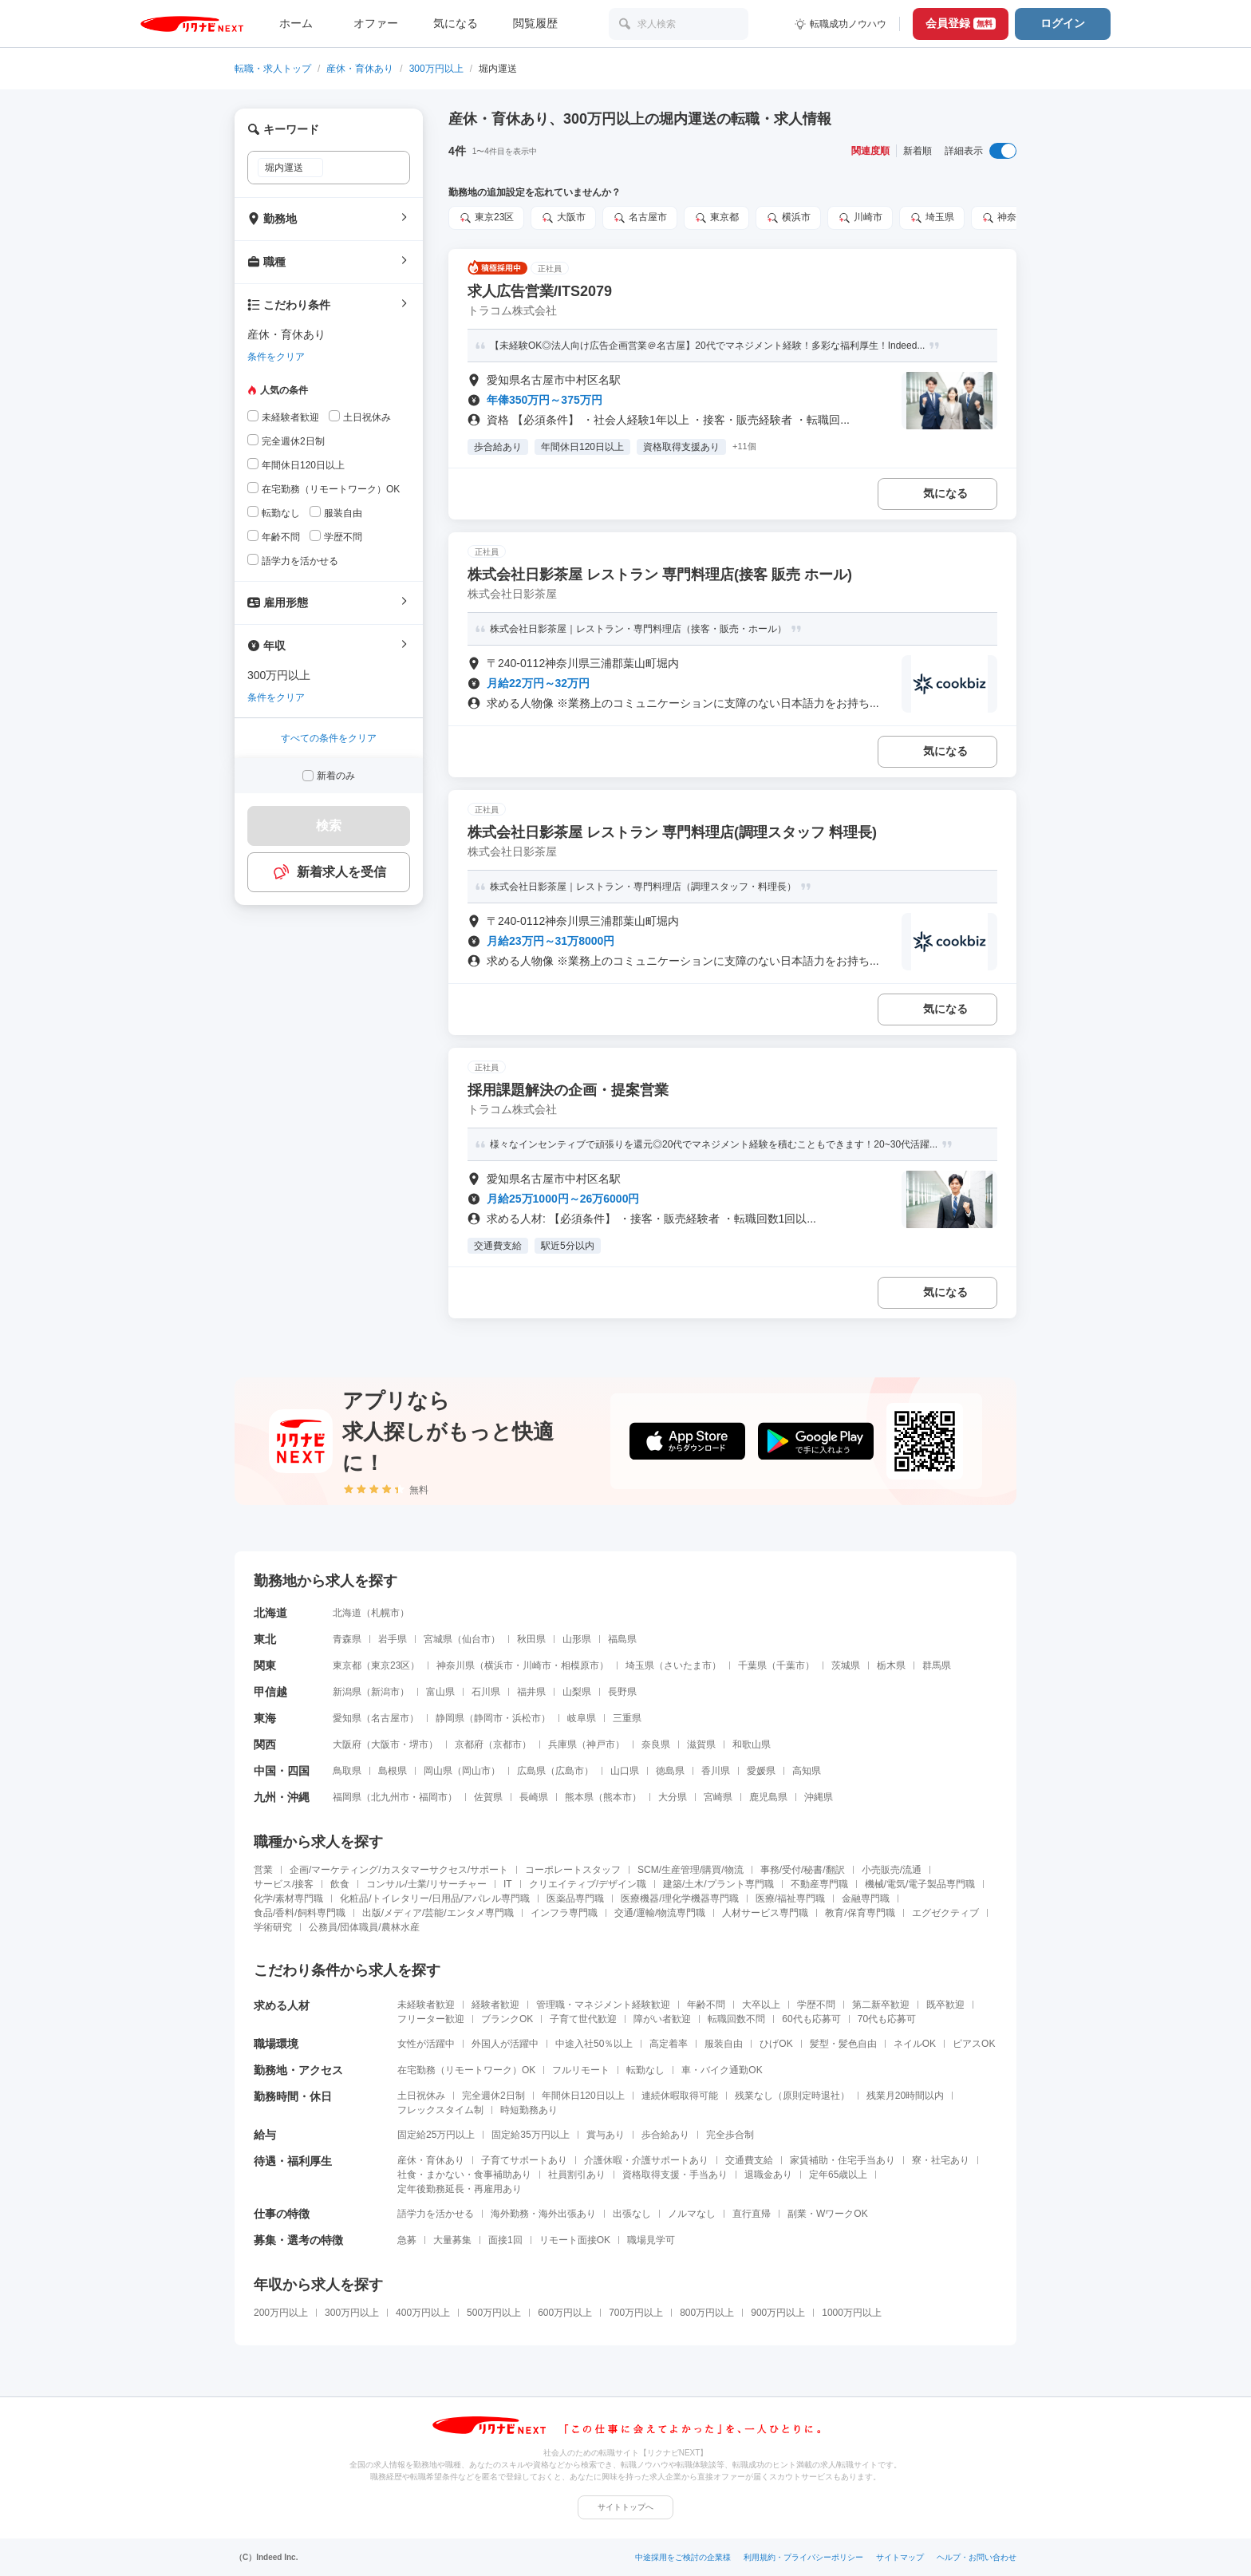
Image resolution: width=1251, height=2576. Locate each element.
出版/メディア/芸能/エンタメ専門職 (438, 1912)
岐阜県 (581, 1718)
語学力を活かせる (435, 2213)
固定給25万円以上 (436, 2134)
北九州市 (390, 1797)
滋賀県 (701, 1744)
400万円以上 (423, 2312)
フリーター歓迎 (430, 2019)
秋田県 (531, 1639)
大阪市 (385, 1744)
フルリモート (581, 2070)
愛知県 (347, 1718)
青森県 (347, 1639)
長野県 (622, 1691)
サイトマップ (900, 2557)
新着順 (917, 150)
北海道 (347, 1612)
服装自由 (723, 2043)
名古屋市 (390, 1718)
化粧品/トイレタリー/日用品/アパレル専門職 (435, 1898)
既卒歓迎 (945, 2004)
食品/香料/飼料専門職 (299, 1912)
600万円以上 (565, 2312)
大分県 (672, 1797)
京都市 (507, 1744)
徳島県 (670, 1770)
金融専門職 (866, 1898)
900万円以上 (778, 2312)
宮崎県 (718, 1797)
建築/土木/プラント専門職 (718, 1884)
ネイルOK (915, 2043)
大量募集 (452, 2240)
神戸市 (600, 1744)
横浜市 (498, 1665)
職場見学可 (651, 2240)
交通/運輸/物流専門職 (660, 1912)
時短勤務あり (529, 2110)
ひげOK (776, 2043)
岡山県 (438, 1770)
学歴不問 (816, 2004)
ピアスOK (974, 2043)
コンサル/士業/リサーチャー (426, 1884)
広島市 (569, 1770)
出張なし (632, 2213)
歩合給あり (665, 2134)
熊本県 (579, 1797)
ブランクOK (507, 2019)
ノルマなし (692, 2213)
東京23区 (390, 1665)
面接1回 (505, 2240)
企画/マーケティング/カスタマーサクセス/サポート (399, 1869)
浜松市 (526, 1718)
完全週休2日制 (493, 2095)
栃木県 (891, 1665)
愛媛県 (761, 1770)
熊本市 (617, 1797)
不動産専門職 (819, 1884)
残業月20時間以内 (905, 2095)
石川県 (486, 1691)
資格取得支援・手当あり (675, 2174)
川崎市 (537, 1665)
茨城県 (845, 1665)
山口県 (624, 1770)
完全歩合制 (730, 2134)
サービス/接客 (284, 1884)
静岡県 (450, 1718)
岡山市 (476, 1770)
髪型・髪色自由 (843, 2043)
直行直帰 (751, 2213)
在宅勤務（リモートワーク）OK (466, 2070)
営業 (263, 1869)
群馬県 (936, 1665)
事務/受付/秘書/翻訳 (802, 1869)
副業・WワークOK (827, 2213)
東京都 (347, 1665)
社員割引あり (577, 2174)
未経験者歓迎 (426, 2004)
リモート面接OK (574, 2240)
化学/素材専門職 (288, 1898)
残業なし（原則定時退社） (792, 2095)
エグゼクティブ (945, 1912)
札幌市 (385, 1612)
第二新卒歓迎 (881, 2004)
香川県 (715, 1770)
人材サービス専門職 (765, 1912)
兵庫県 (562, 1744)
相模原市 (580, 1665)
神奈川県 (455, 1665)
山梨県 (576, 1691)
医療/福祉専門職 (790, 1898)
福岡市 (433, 1797)
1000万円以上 (852, 2312)
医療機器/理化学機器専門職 (679, 1898)
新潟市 (385, 1691)
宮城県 (438, 1639)
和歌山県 (751, 1744)
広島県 (531, 1770)
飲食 (339, 1884)
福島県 (622, 1639)
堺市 (418, 1744)
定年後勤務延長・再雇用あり (459, 2189)
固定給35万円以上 (530, 2134)
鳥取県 (347, 1770)
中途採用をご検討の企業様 (683, 2557)
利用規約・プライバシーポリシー (803, 2557)
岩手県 (392, 1639)
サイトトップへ (625, 2507)
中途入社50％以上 (594, 2043)
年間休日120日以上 (583, 2095)
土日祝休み (421, 2095)
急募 (406, 2240)
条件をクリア (276, 356)
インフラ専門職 (564, 1912)
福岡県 (347, 1797)
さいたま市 (688, 1665)
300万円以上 (436, 68)
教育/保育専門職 (859, 1912)
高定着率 (668, 2043)
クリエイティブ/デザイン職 (587, 1884)
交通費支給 (749, 2160)
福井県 (531, 1691)
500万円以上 (494, 2312)
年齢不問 (706, 2004)
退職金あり (768, 2174)
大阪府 (347, 1744)
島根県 (392, 1770)
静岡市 (488, 1718)
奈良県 (655, 1744)
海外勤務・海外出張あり (543, 2213)
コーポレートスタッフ (573, 1869)
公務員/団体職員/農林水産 (364, 1927)
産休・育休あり (359, 68)
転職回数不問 (736, 2019)
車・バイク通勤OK (721, 2070)
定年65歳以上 (838, 2174)
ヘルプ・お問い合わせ (976, 2557)
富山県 (440, 1691)
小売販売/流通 (891, 1869)
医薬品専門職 (575, 1898)
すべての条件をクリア (329, 738)
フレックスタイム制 (440, 2110)
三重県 (627, 1718)
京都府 (469, 1744)
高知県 (806, 1770)
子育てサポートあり (524, 2160)
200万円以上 (281, 2312)
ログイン (1062, 23)
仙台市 (476, 1639)
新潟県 (347, 1691)
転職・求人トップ (273, 68)
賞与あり (605, 2134)
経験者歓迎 (495, 2004)
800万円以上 (707, 2312)
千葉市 (790, 1665)
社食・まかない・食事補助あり (464, 2174)
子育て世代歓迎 (583, 2019)
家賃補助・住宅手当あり (842, 2160)
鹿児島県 (768, 1797)
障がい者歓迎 (662, 2019)
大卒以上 (761, 2004)
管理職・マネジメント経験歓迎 (603, 2004)
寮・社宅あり (940, 2160)
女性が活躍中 (426, 2043)
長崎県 (533, 1797)
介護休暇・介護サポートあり (646, 2160)
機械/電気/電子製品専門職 (920, 1884)
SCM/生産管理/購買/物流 (690, 1869)
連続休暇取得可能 (679, 2095)
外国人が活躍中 (505, 2043)
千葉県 (752, 1665)
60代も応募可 (811, 2019)
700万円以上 (636, 2312)
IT (507, 1884)
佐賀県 (488, 1797)
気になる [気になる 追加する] (945, 493)
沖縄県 (818, 1797)
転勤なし (645, 2070)
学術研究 (273, 1927)
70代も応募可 (887, 2019)
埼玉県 (640, 1665)
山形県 (576, 1639)
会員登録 (960, 23)
